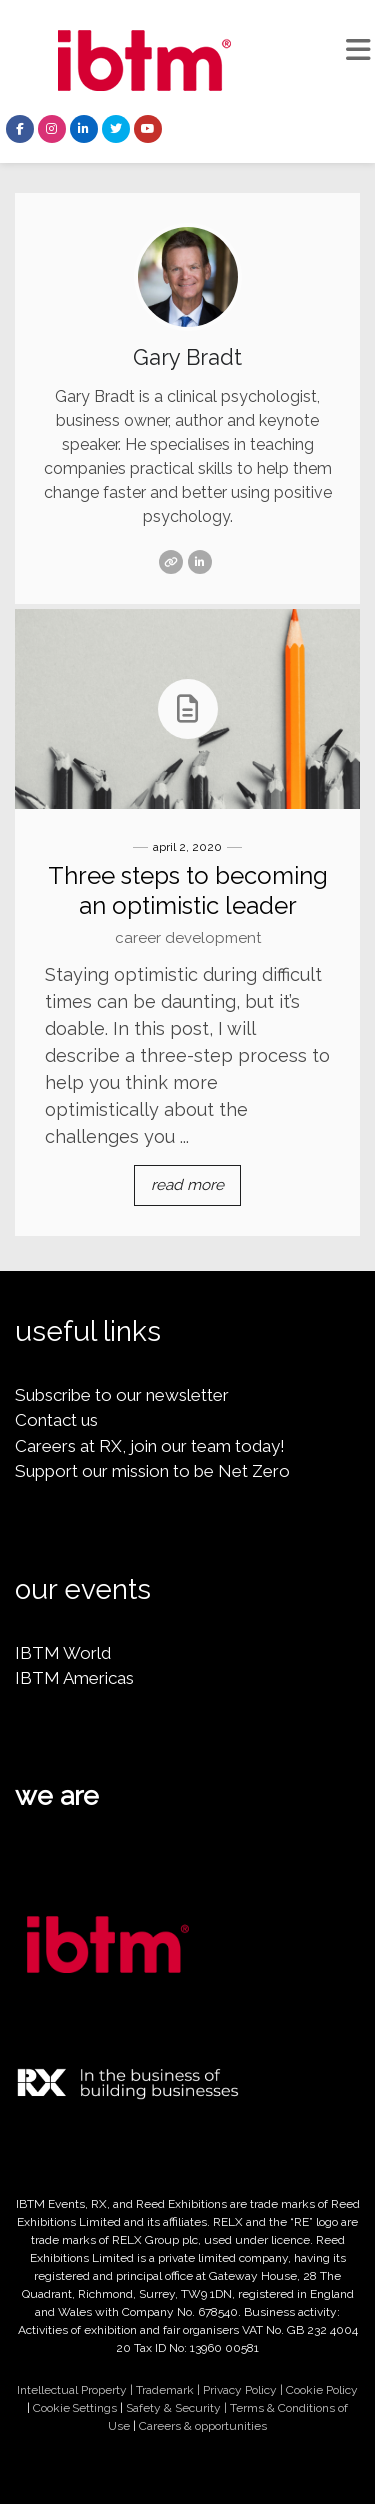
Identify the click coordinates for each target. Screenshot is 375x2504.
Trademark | (169, 2390)
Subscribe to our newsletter (122, 1395)
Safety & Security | (178, 2408)
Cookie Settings (75, 2408)
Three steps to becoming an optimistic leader (188, 890)
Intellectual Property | (76, 2390)
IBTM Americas (74, 1678)
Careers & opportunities (203, 2426)
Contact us (56, 1420)
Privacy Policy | (244, 2390)
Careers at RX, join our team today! (150, 1446)
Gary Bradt (187, 357)
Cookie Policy (322, 2390)
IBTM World (63, 1653)
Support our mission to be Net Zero (152, 1471)
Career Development (188, 938)
